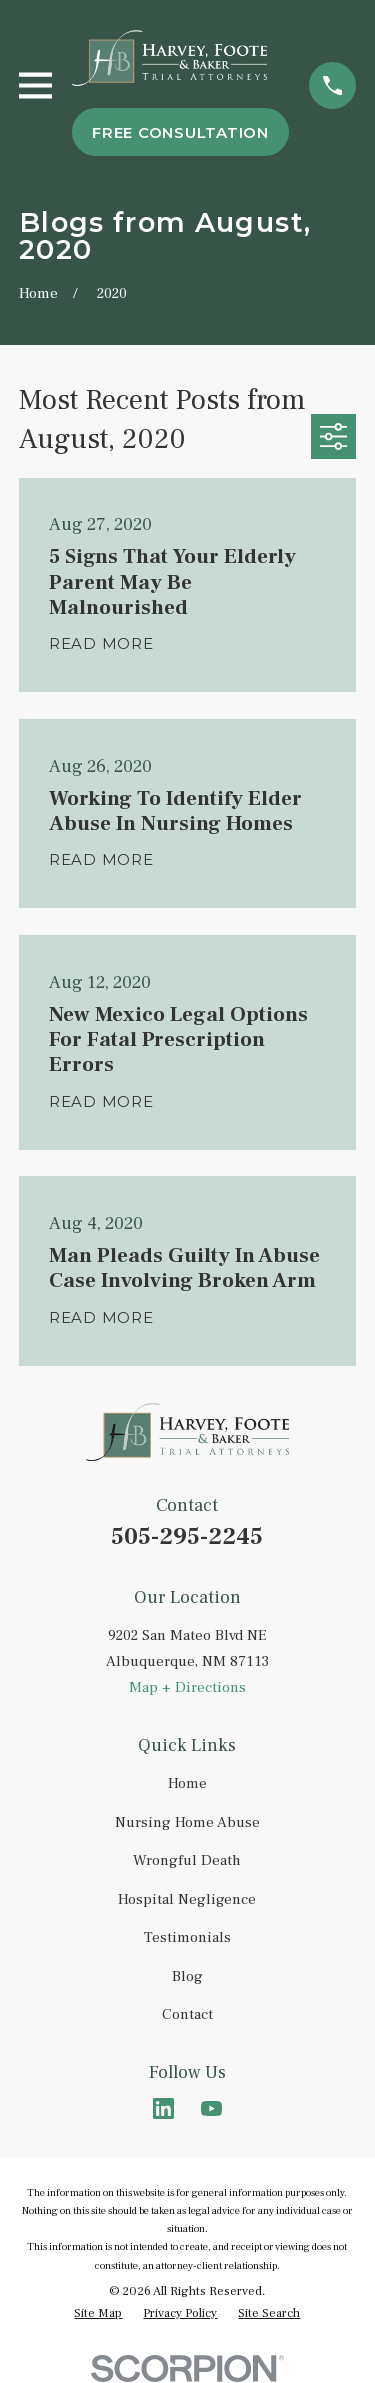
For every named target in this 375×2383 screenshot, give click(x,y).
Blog (187, 1976)
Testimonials (187, 1937)
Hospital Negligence (187, 1899)
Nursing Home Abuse (187, 1822)
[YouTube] (211, 2108)
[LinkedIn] (163, 2108)
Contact (187, 2014)
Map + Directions (187, 1687)
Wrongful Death (187, 1860)
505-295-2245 (187, 1536)
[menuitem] (98, 2314)
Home (187, 1783)
